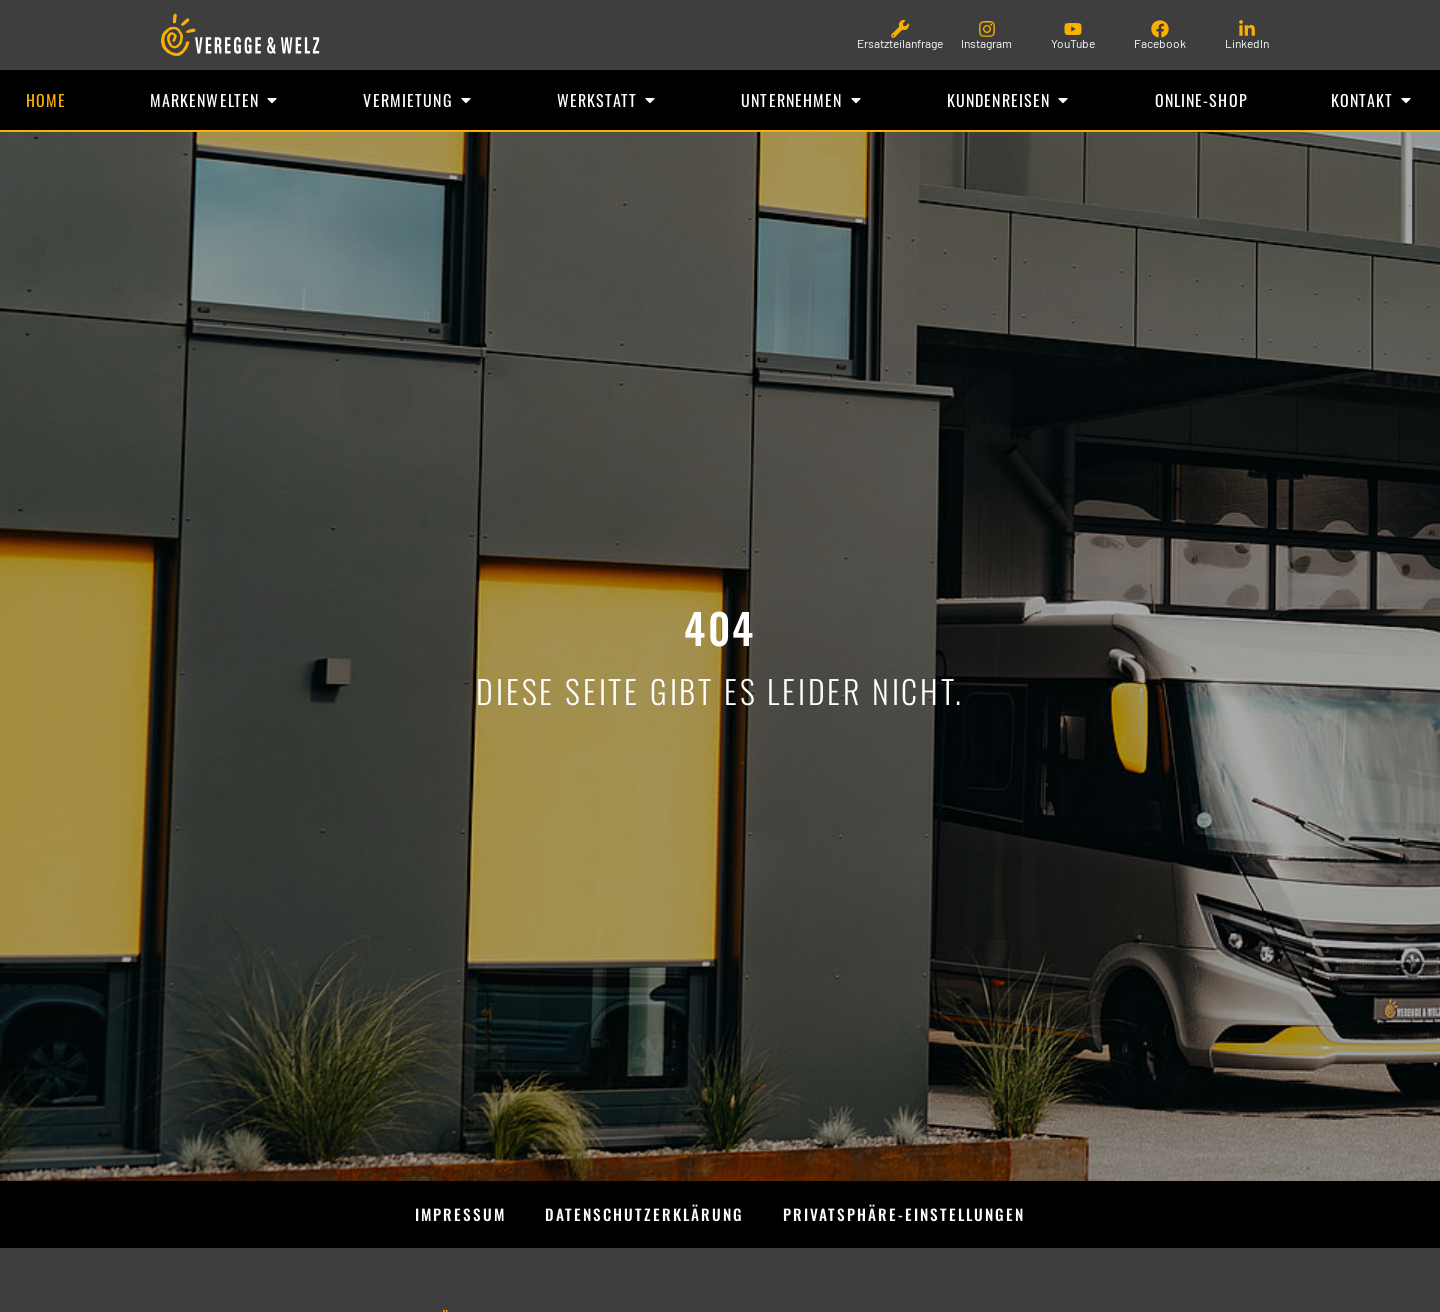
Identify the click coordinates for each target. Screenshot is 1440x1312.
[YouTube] (1073, 29)
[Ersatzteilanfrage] (900, 29)
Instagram (986, 43)
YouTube (1073, 43)
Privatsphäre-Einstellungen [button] (908, 1217)
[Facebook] (1160, 29)
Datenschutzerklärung (643, 1217)
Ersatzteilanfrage (900, 43)
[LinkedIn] (1247, 29)
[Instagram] (987, 29)
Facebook (1160, 43)
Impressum (454, 1217)
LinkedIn (1247, 43)
